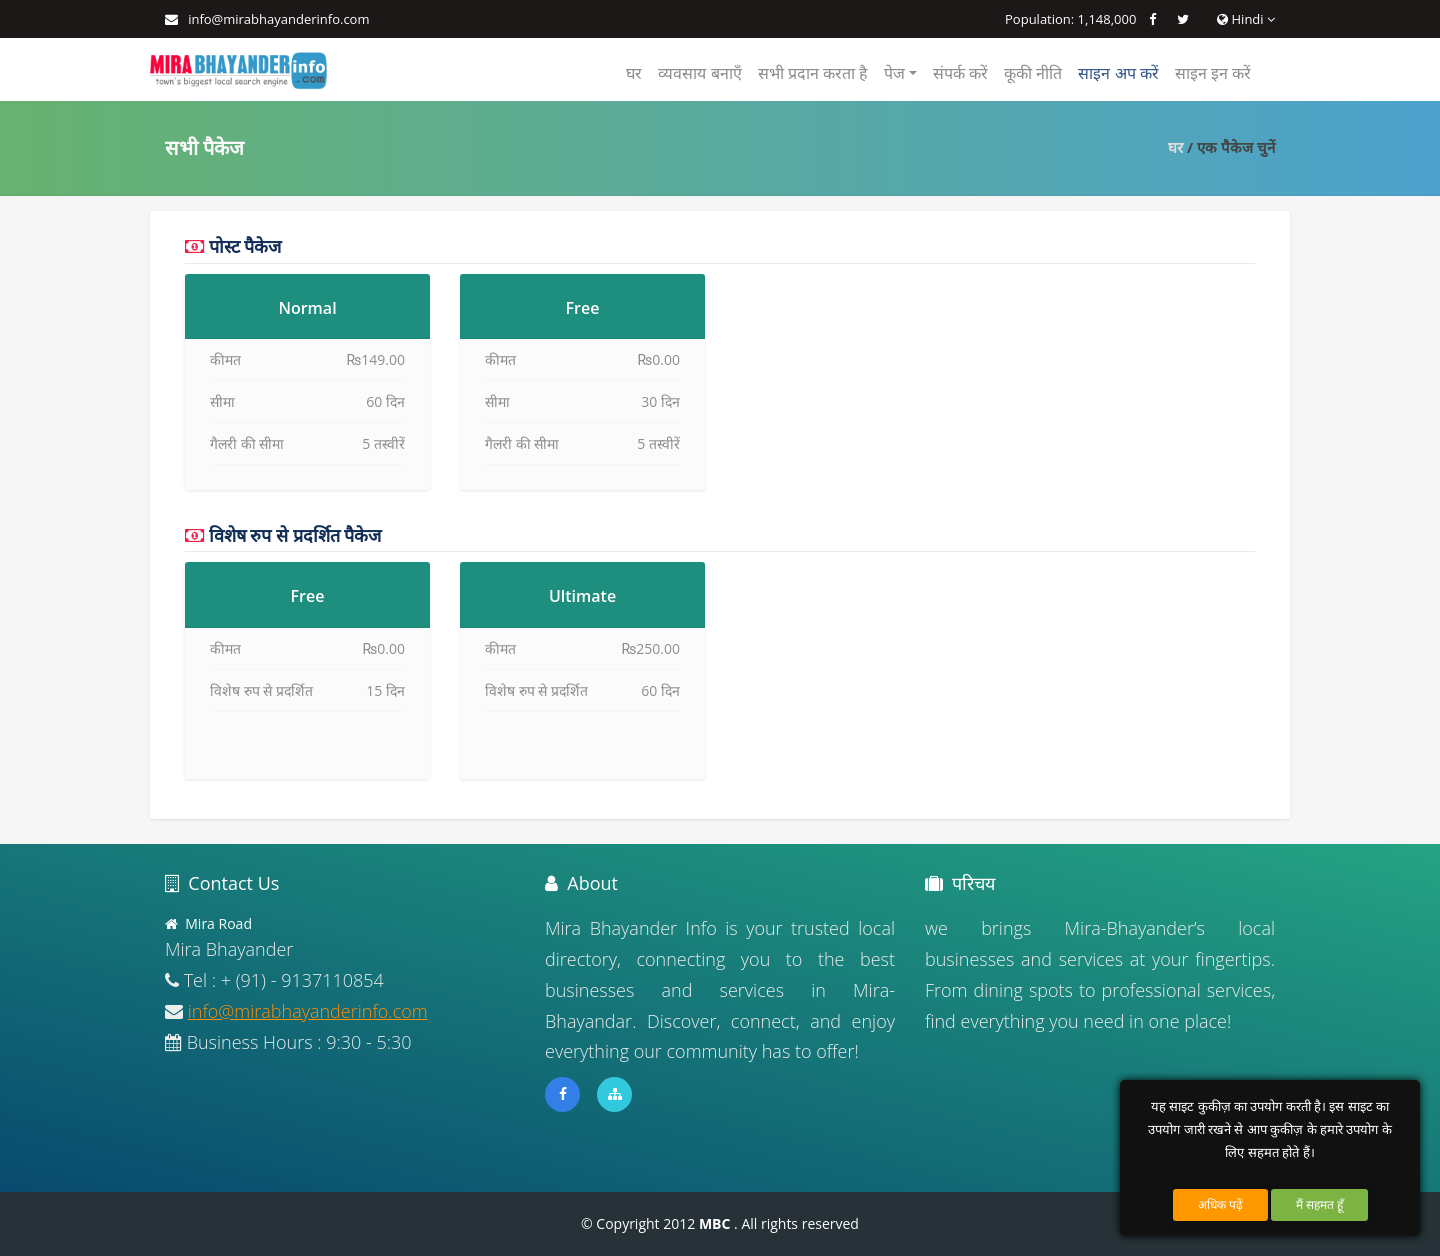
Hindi (1246, 19)
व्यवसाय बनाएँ (699, 73)
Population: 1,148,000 (1070, 19)
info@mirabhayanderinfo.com (278, 19)
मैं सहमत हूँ (1319, 1204)
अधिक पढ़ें (1220, 1204)
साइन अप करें (1118, 73)
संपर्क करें (960, 73)
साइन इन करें (1213, 73)
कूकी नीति (1033, 73)
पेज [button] (894, 73)
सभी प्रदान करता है (813, 73)
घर (634, 73)
